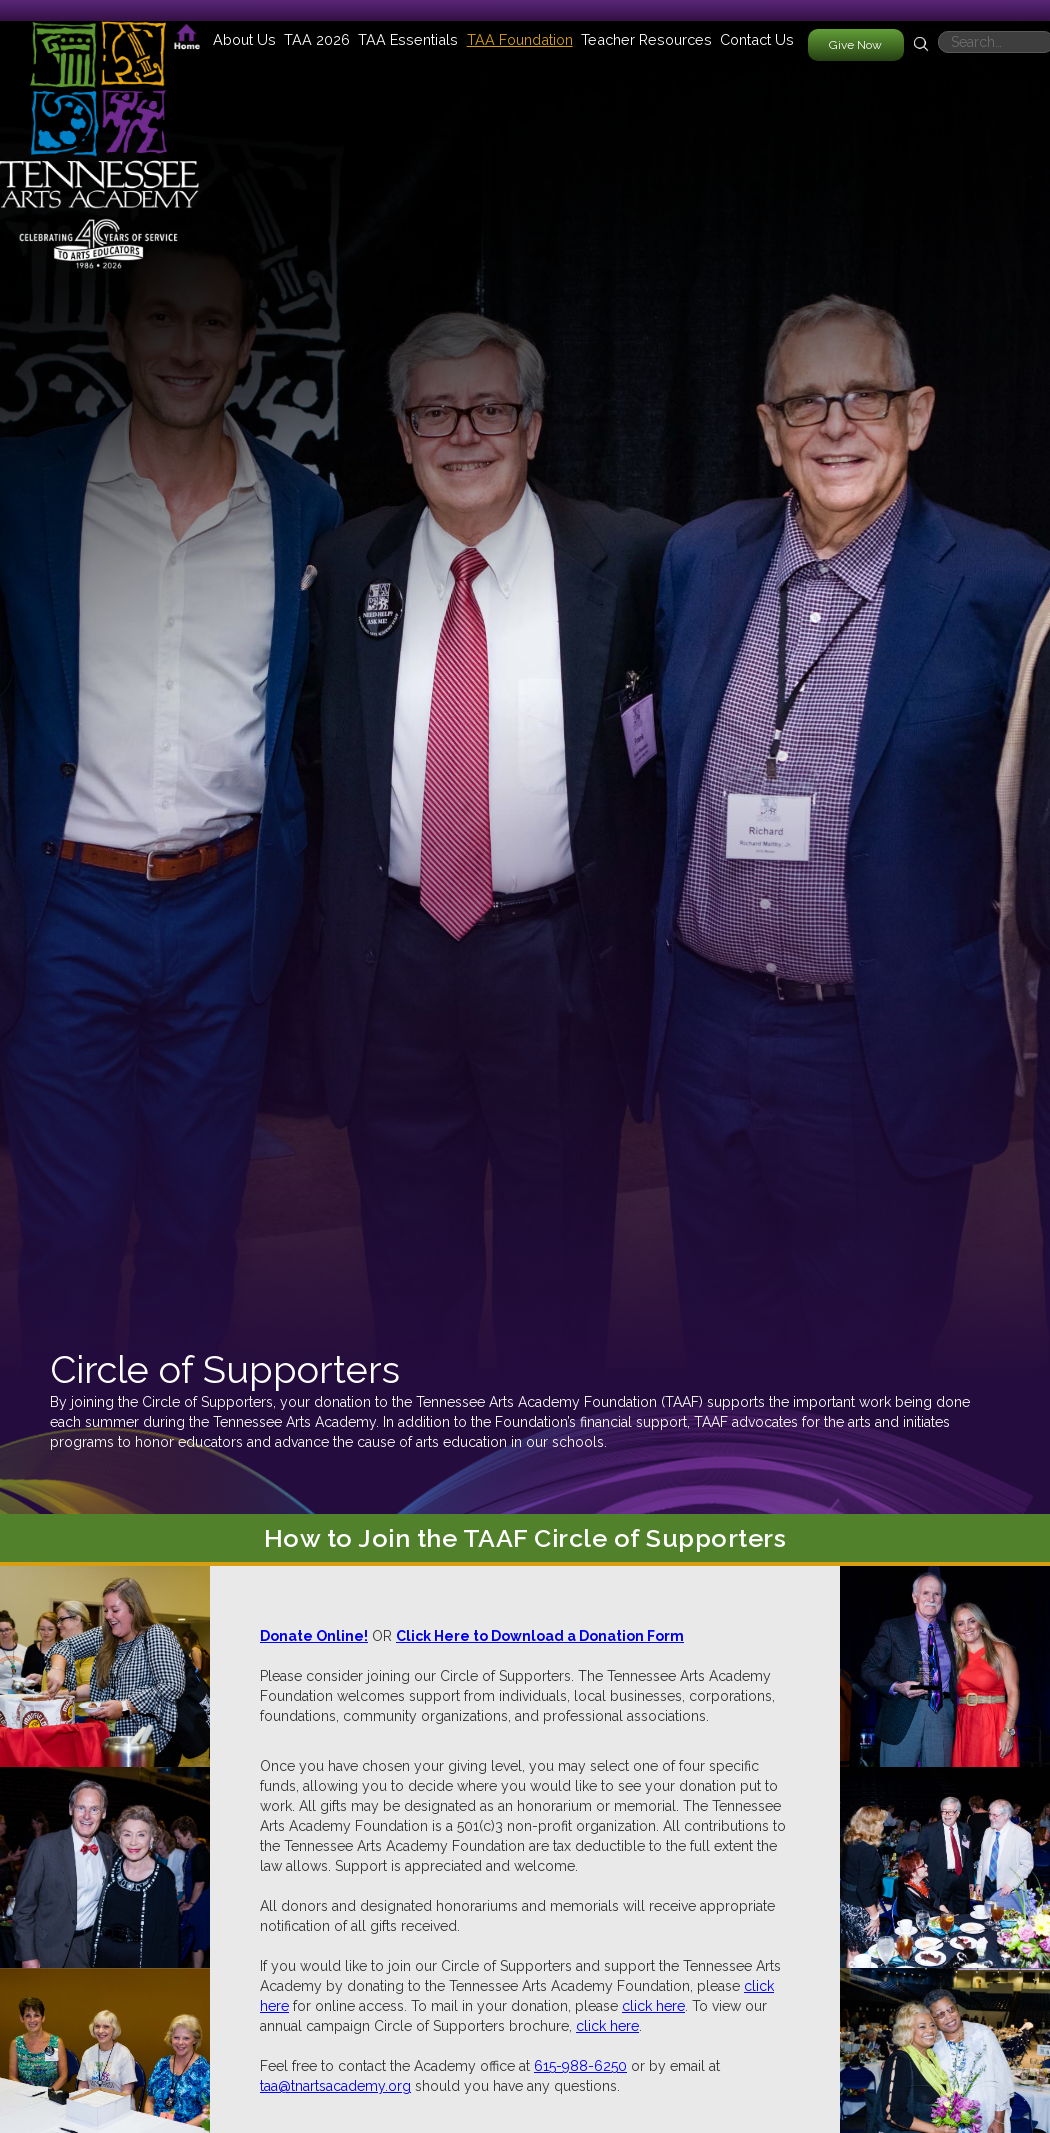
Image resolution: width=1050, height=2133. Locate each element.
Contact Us (757, 39)
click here (653, 2006)
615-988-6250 (580, 2066)
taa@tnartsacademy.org (335, 2086)
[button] (244, 39)
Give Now (855, 45)
